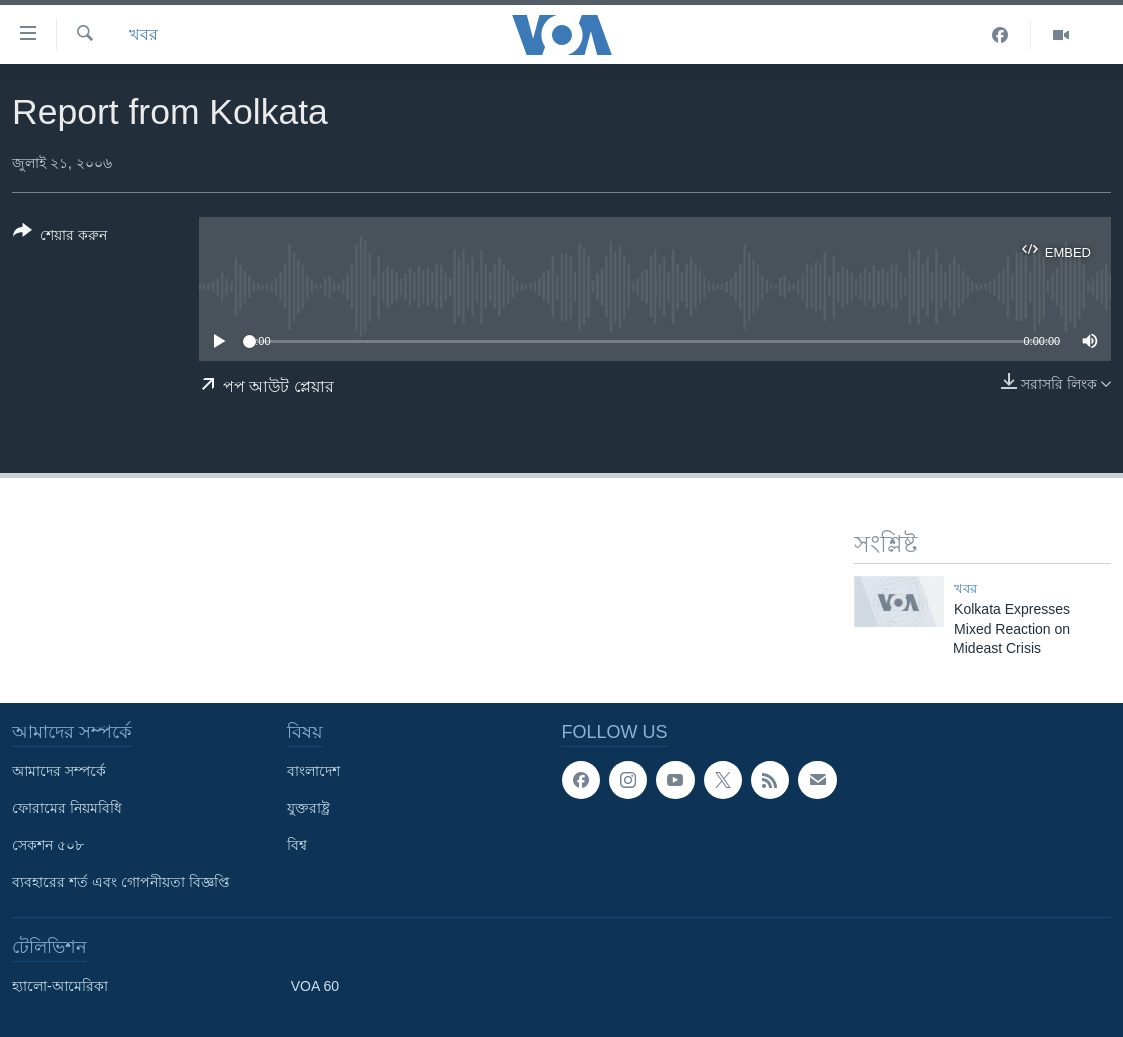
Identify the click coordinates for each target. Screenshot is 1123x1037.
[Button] (60, 237)
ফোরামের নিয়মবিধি (67, 808)
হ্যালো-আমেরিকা (60, 986)
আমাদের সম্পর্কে (59, 771)
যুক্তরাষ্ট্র (308, 808)
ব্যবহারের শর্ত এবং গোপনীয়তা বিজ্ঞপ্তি (121, 882)
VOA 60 (315, 986)
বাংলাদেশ (313, 771)
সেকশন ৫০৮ (48, 845)
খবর (143, 34)
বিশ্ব (297, 845)
